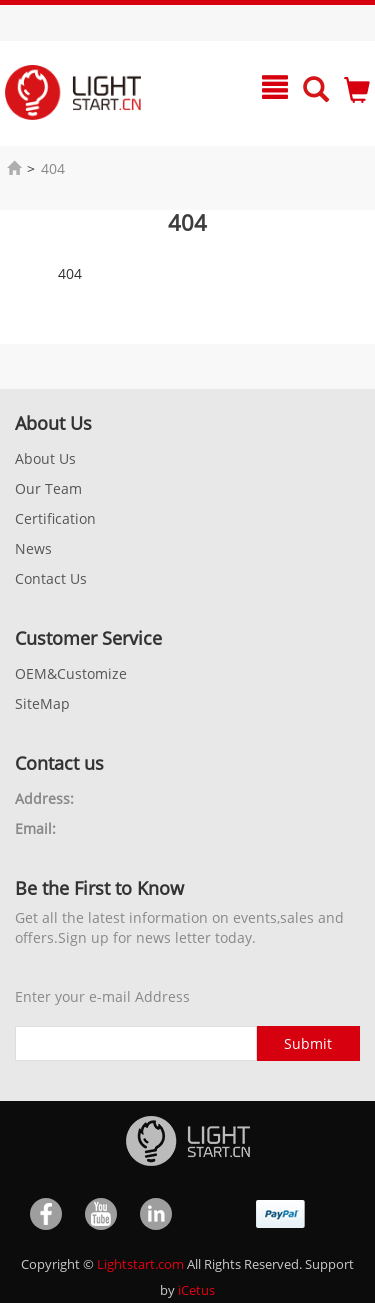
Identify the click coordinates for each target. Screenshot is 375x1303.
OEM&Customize (71, 673)
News (33, 548)
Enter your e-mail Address (102, 996)
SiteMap (42, 703)
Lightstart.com (140, 1264)
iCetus (196, 1290)
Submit (308, 1043)
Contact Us (51, 578)
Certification (55, 518)
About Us (45, 458)
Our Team (48, 488)
